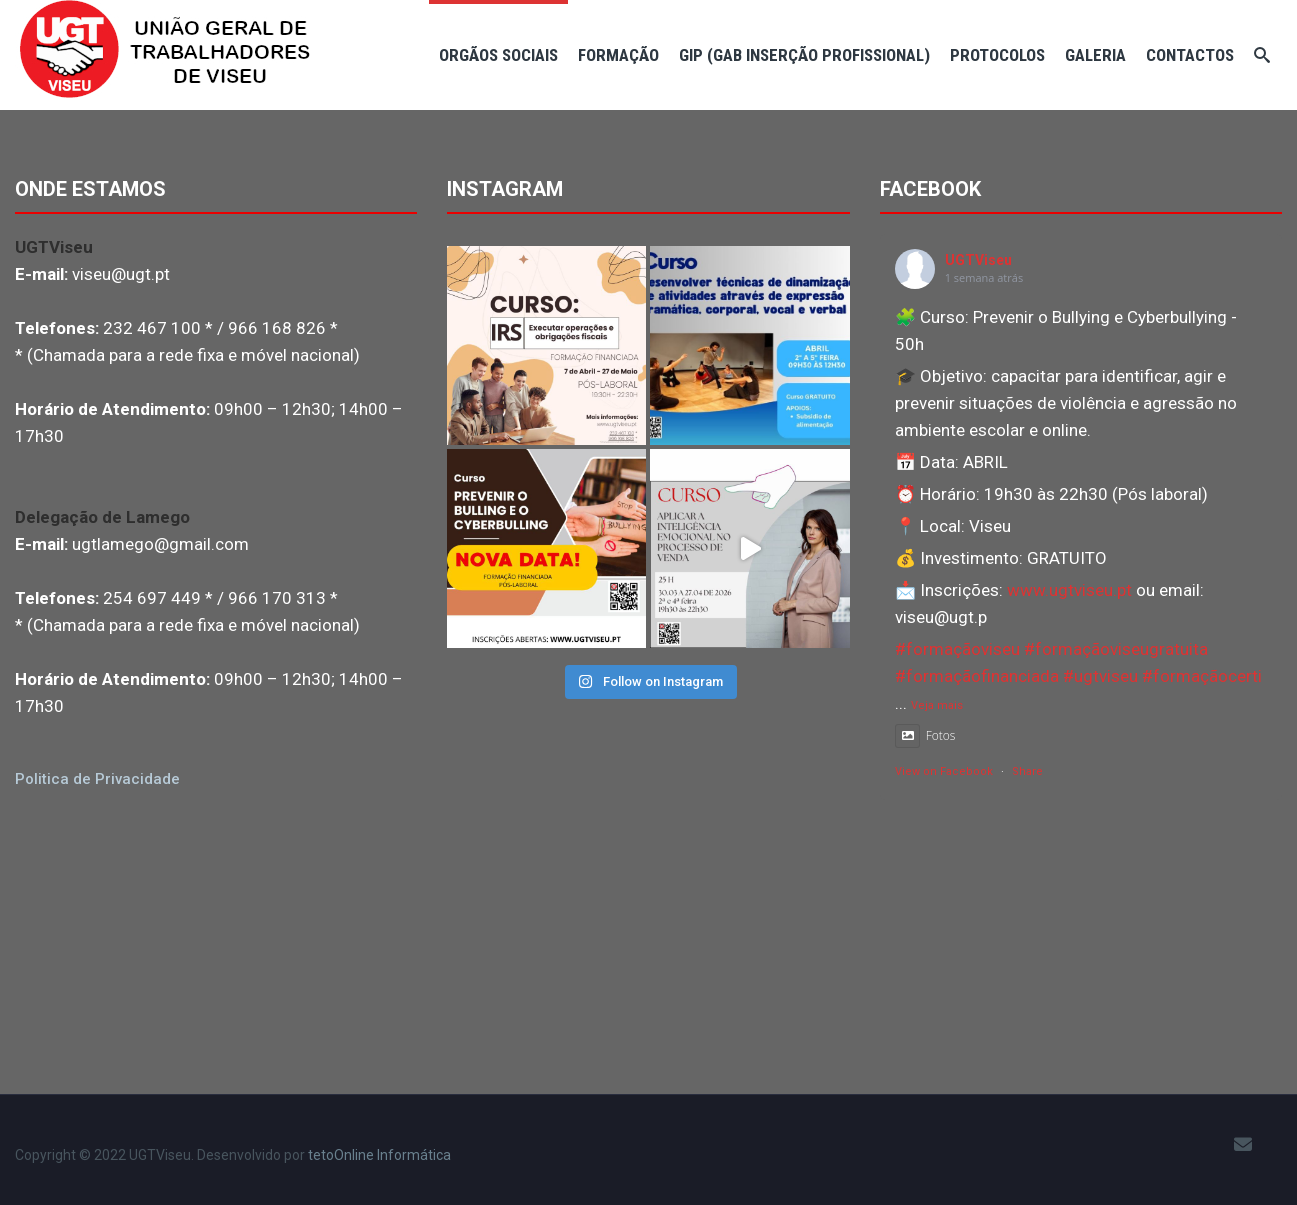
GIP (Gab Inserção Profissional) (804, 55)
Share (1027, 771)
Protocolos (997, 55)
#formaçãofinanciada (977, 676)
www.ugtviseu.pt (1069, 590)
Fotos (925, 735)
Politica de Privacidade (97, 779)
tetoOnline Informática (379, 1155)
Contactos (1190, 55)
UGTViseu (978, 260)
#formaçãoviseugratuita (1116, 649)
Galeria (1095, 55)
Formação (618, 55)
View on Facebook (944, 771)
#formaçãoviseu (957, 649)
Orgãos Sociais (498, 55)
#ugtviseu (1100, 676)
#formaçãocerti (1202, 676)
